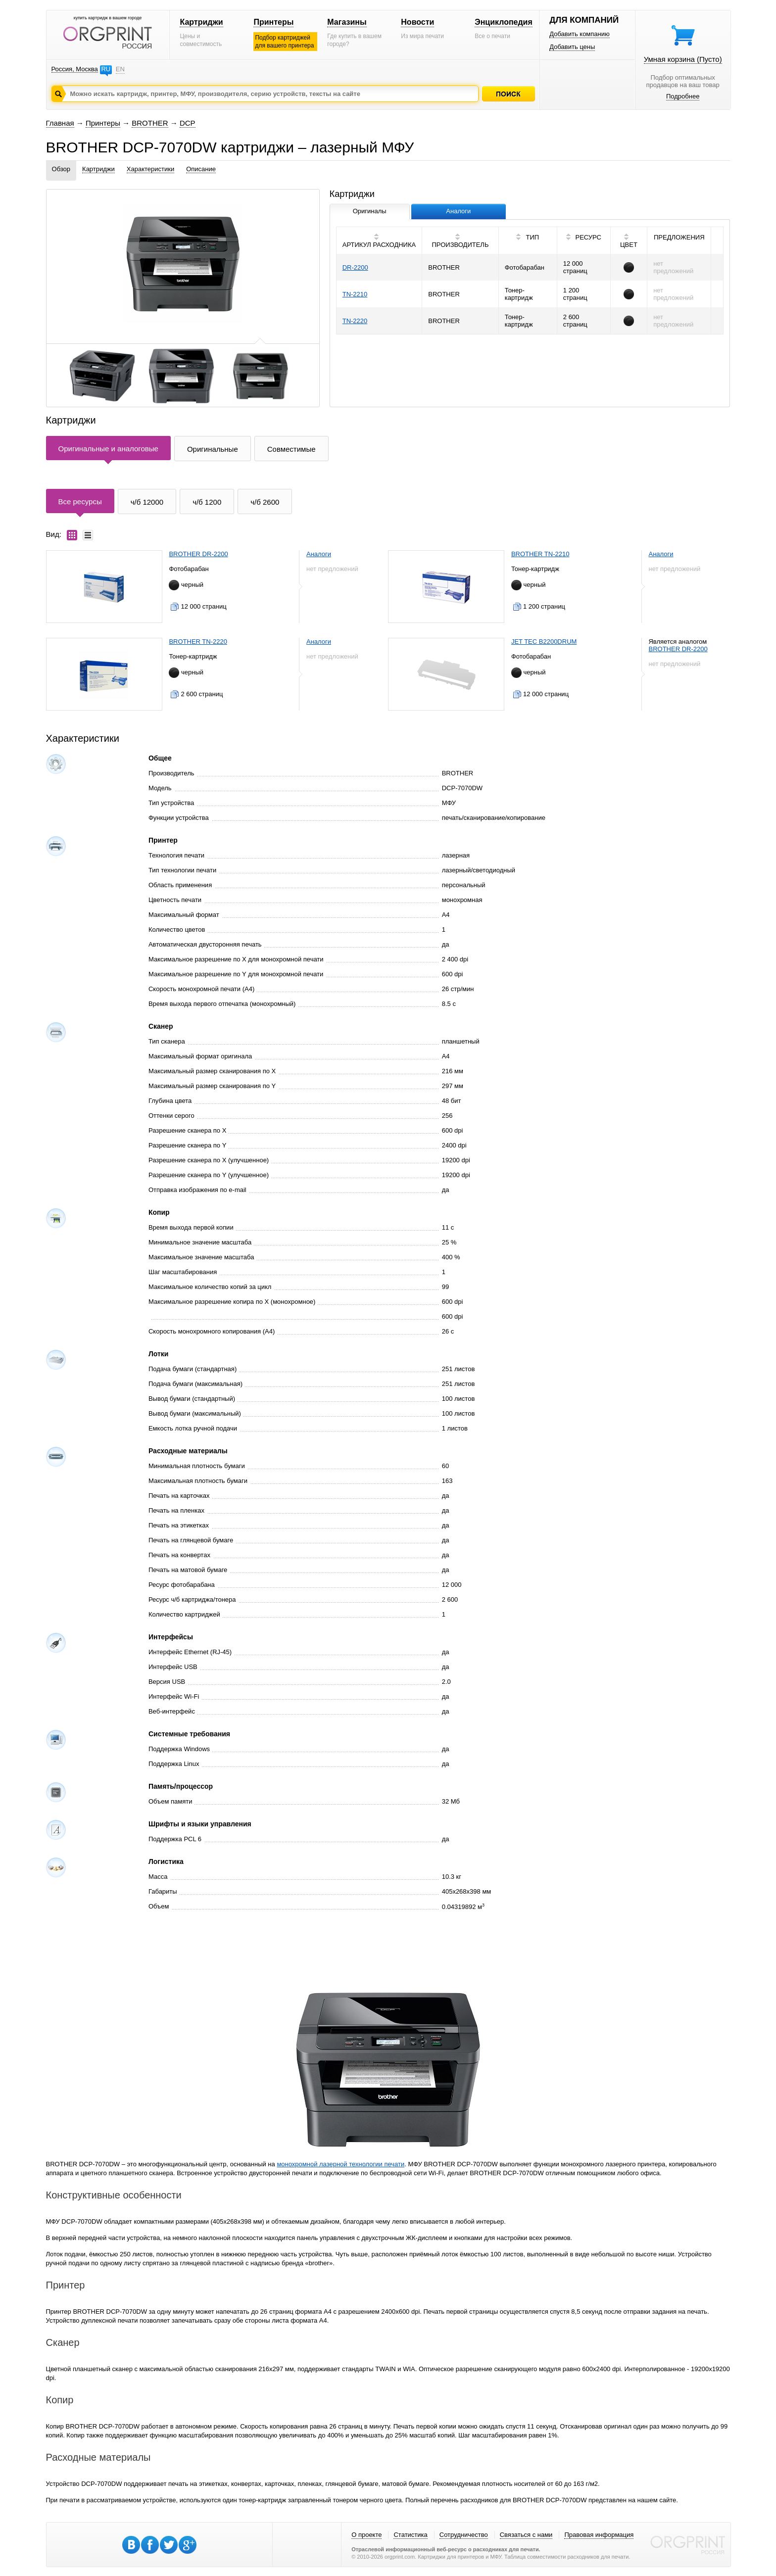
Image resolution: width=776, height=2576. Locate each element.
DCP (187, 123)
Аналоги (318, 554)
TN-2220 (355, 321)
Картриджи (201, 22)
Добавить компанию (579, 34)
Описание (201, 169)
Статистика (410, 2534)
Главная (60, 123)
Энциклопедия (504, 22)
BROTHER (150, 123)
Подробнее (682, 96)
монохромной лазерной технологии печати (340, 2164)
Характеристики (150, 169)
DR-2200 (355, 267)
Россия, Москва (74, 69)
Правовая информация (598, 2534)
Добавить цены (572, 46)
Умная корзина (683, 59)
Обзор (61, 169)
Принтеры (273, 22)
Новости (417, 22)
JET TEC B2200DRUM (544, 641)
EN (120, 69)
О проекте (366, 2534)
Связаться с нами (526, 2534)
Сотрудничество (463, 2534)
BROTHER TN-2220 (198, 641)
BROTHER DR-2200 (198, 554)
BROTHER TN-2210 (540, 554)
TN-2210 (355, 294)
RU (105, 69)
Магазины (346, 22)
